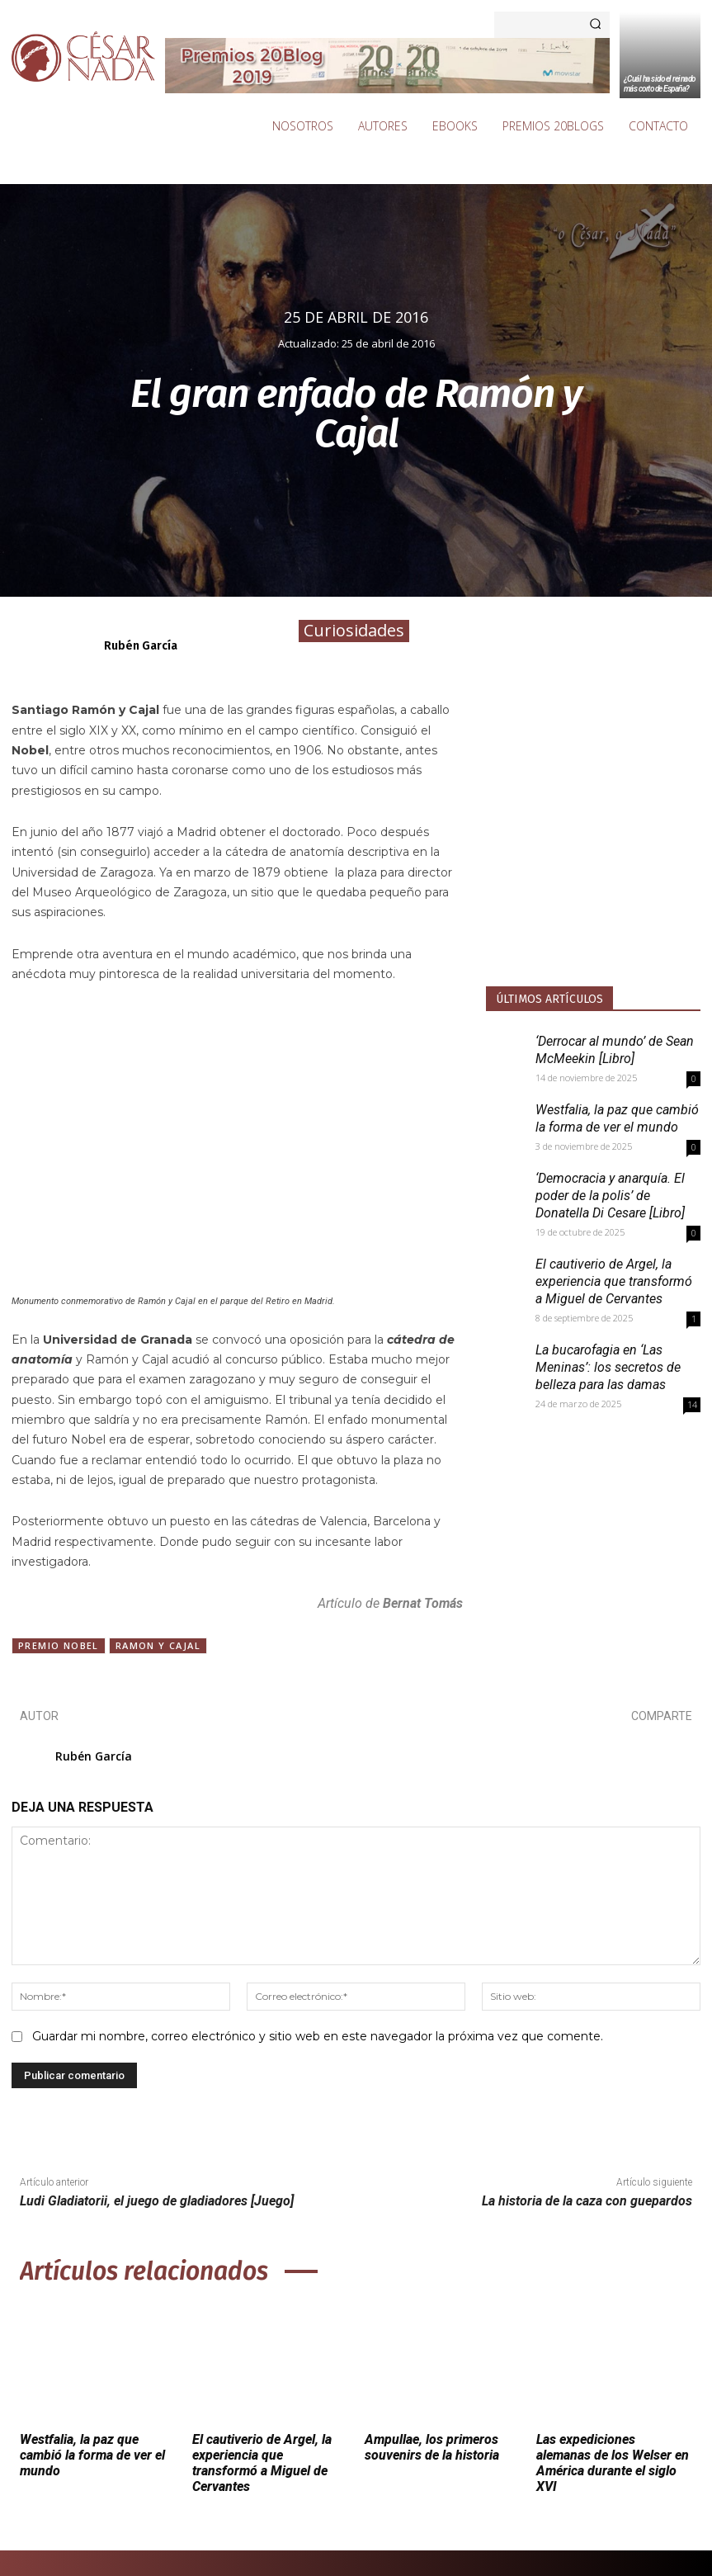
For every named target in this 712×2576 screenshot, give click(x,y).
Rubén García (140, 646)
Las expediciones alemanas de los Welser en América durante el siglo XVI (612, 2463)
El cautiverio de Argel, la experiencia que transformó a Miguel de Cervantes (613, 1281)
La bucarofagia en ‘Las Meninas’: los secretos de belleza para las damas (608, 1367)
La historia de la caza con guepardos (587, 2201)
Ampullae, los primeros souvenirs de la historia (432, 2447)
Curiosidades (354, 631)
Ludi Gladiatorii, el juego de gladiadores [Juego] (157, 2201)
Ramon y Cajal (158, 1645)
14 (692, 1404)
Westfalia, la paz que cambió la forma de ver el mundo (92, 2455)
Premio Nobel (58, 1645)
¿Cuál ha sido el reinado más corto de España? (659, 83)
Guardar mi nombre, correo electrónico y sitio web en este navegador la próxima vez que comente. (317, 2036)
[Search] (595, 25)
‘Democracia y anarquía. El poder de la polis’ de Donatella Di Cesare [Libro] (610, 1195)
